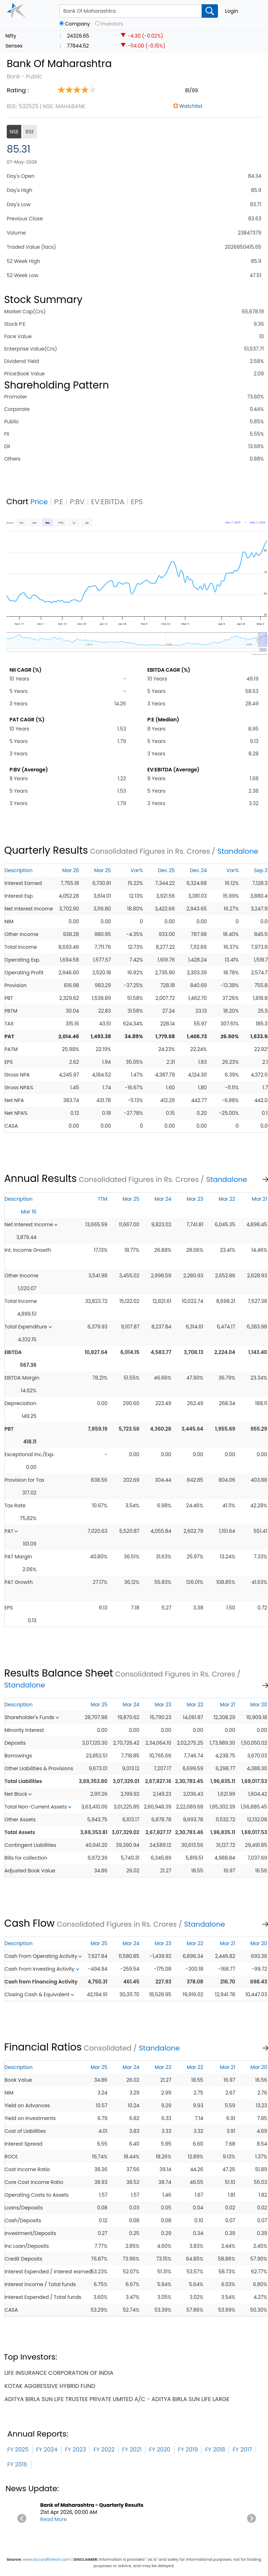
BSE (30, 131)
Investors (112, 24)
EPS (137, 502)
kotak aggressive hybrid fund (49, 2386)
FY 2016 (17, 2464)
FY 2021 (132, 2449)
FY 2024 (47, 2449)
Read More (53, 2519)
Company (77, 24)
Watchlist (190, 106)
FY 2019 (188, 2449)
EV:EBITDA (108, 502)
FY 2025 (17, 2449)
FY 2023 (75, 2449)
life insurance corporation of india (58, 2373)
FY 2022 (103, 2449)
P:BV (77, 502)
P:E (59, 502)
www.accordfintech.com (46, 2559)
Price (39, 502)
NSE (14, 131)
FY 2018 (215, 2449)
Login (231, 11)
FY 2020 (159, 2449)
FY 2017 (242, 2449)
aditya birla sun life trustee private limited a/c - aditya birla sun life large (116, 2399)
